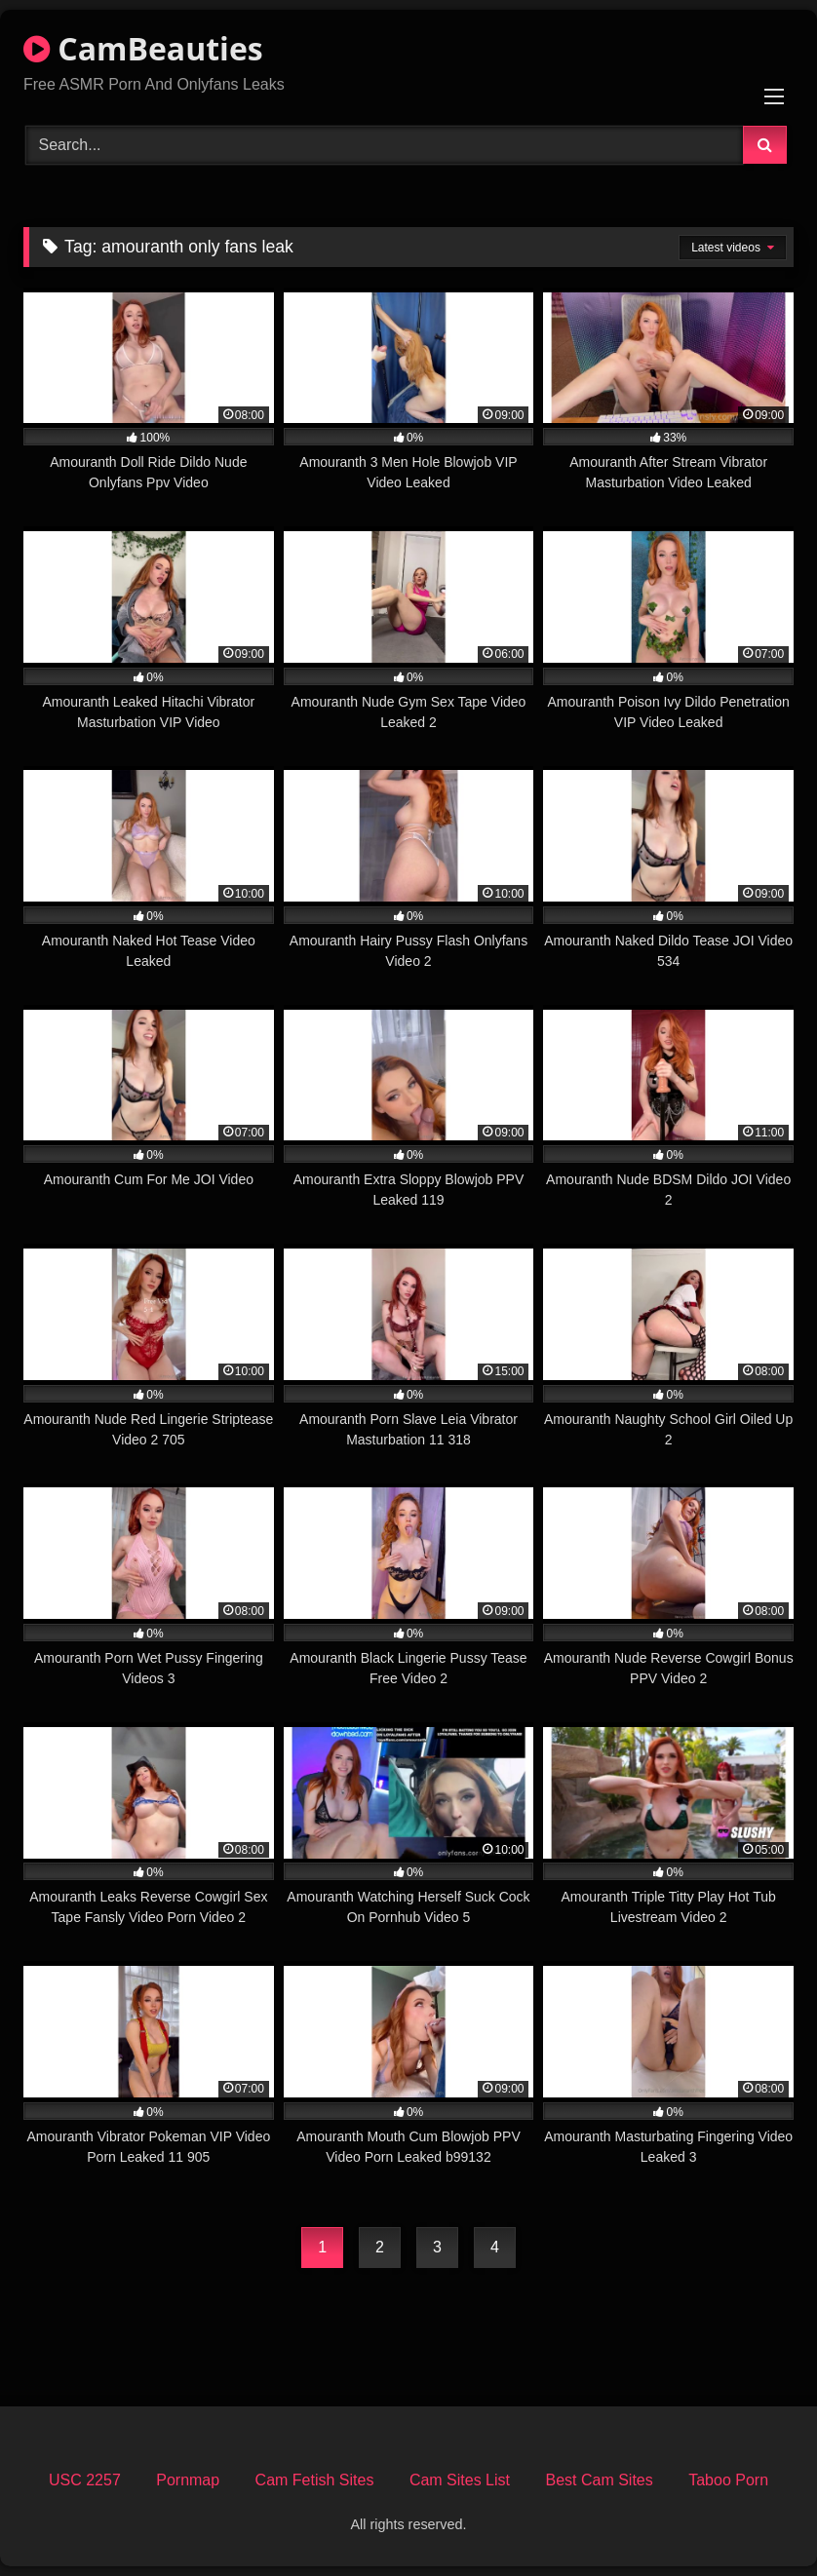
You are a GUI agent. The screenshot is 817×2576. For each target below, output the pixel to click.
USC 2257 (85, 2480)
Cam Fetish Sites (314, 2480)
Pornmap (187, 2480)
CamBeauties (143, 48)
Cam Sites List (459, 2480)
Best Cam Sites (598, 2480)
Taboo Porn (728, 2480)
